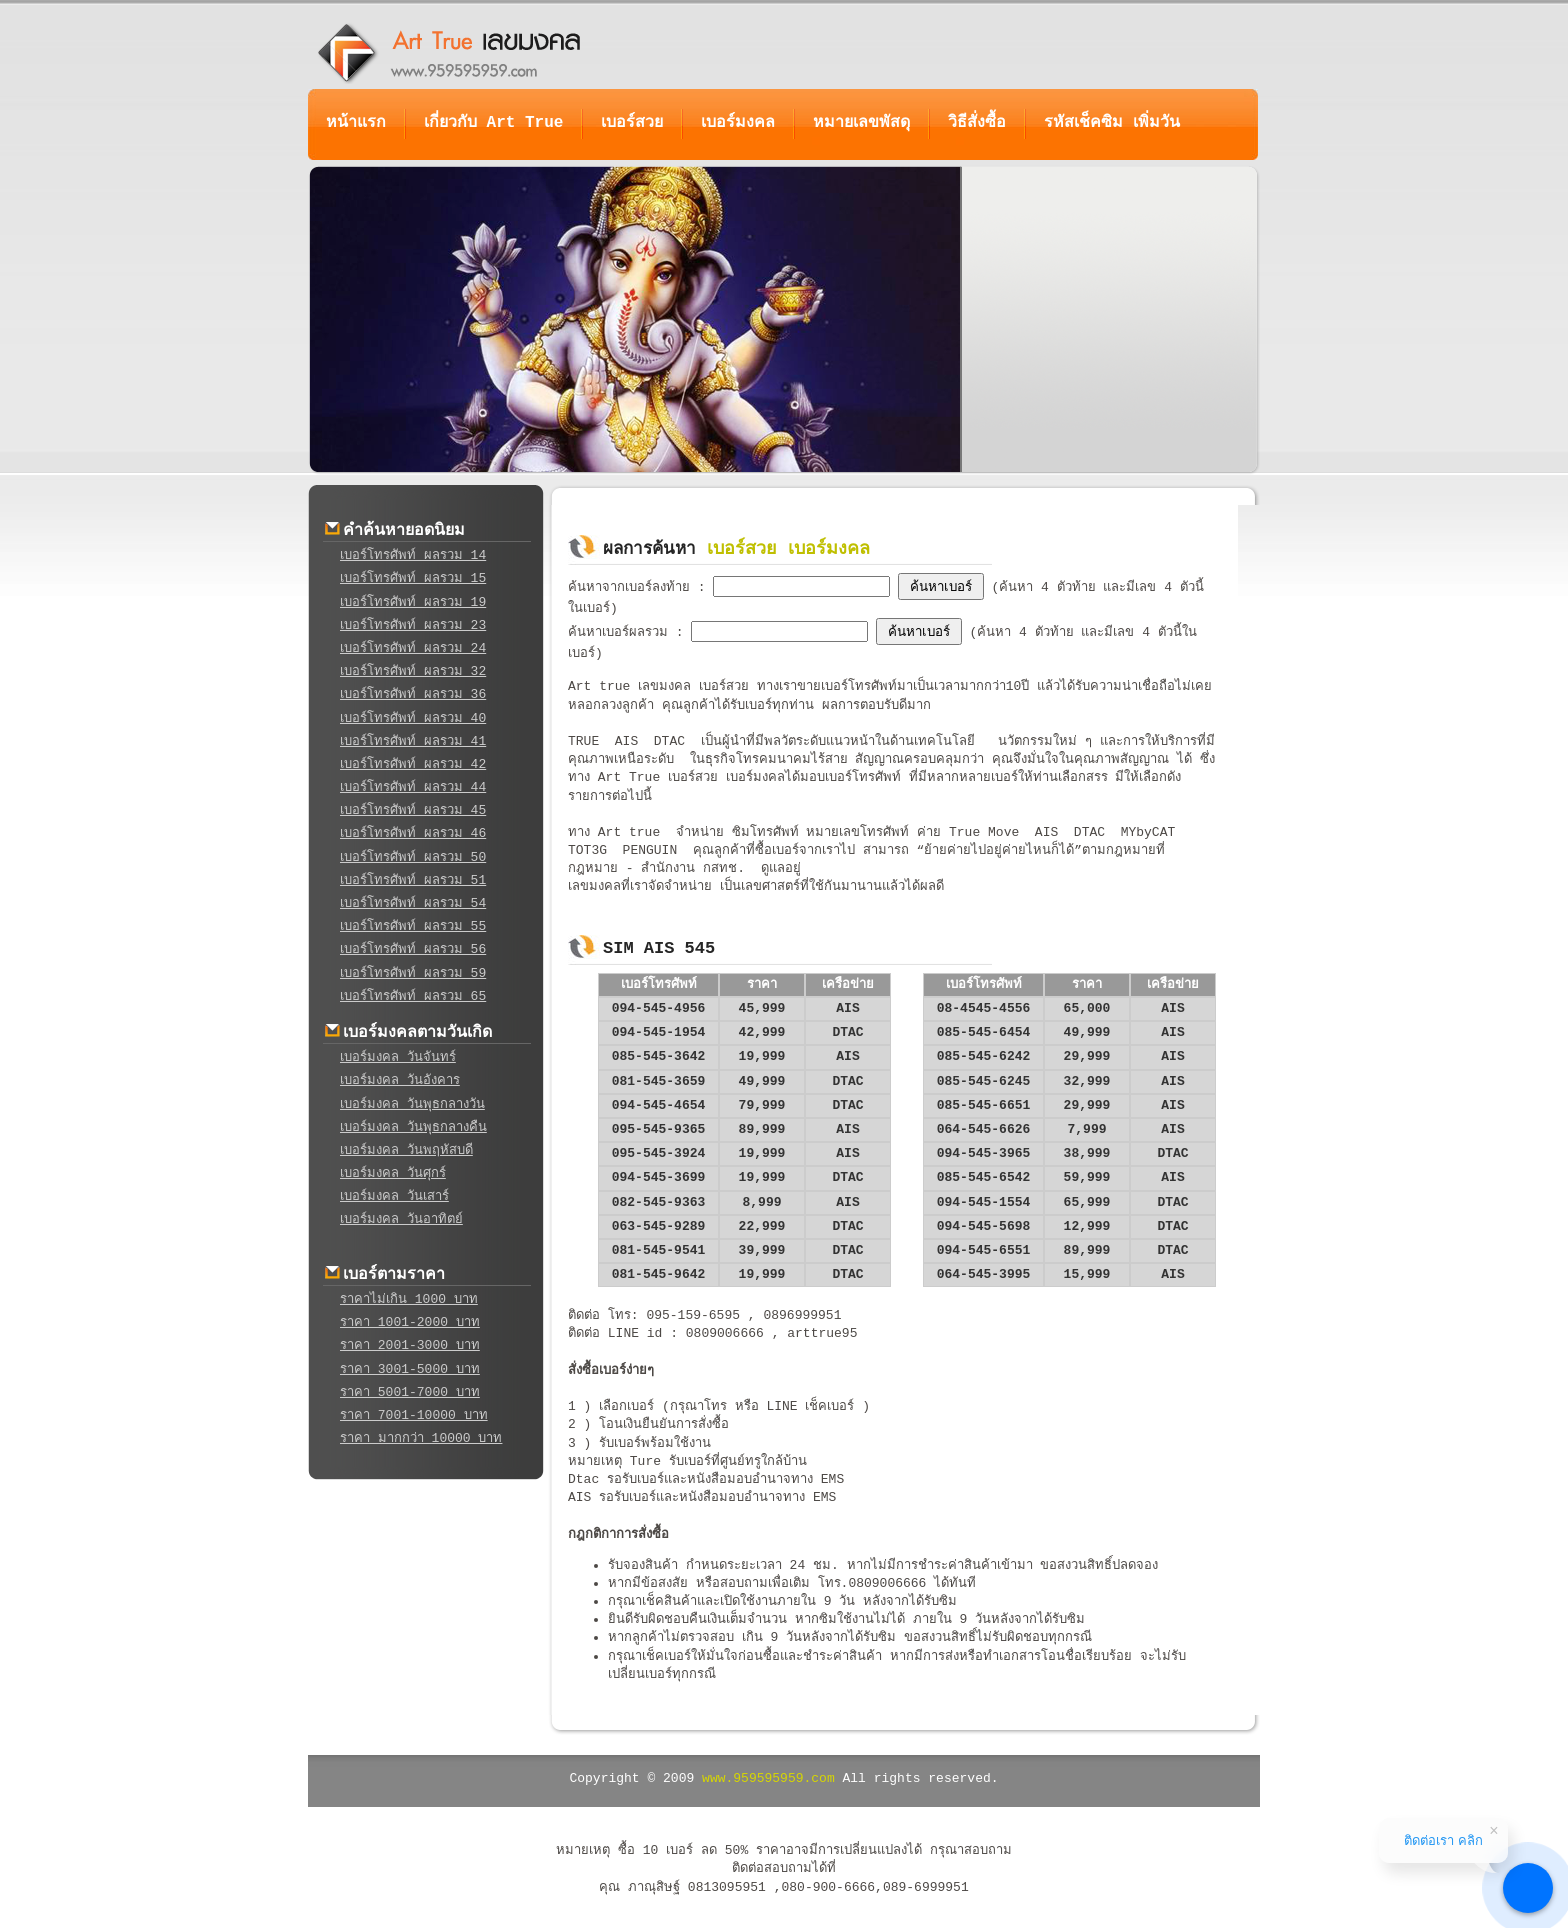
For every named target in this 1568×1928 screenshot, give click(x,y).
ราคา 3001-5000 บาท (410, 1369)
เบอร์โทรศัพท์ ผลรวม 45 (413, 810)
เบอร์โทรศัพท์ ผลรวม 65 (413, 996)
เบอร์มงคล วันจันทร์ (398, 1057)
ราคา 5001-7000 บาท (410, 1392)
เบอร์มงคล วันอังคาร (400, 1080)
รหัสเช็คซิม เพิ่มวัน (1112, 123)
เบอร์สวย (632, 123)
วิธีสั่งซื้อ (977, 123)
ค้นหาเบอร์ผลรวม (622, 632)
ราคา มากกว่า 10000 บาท (421, 1438)
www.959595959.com (768, 1778)
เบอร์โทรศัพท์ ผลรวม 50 (413, 857)
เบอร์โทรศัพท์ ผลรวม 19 (413, 602)
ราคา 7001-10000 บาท (414, 1415)
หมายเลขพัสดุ (861, 123)
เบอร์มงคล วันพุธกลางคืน (413, 1127)
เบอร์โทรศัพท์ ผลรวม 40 (413, 718)
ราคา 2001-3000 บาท (410, 1345)
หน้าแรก (356, 123)
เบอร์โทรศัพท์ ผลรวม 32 (413, 671)
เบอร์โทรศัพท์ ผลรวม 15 (413, 578)
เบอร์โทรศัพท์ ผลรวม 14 (413, 555)
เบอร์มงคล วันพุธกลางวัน (412, 1104)
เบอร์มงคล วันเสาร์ (394, 1196)
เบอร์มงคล (738, 123)
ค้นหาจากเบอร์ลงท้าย (633, 587)
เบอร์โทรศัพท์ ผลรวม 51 (413, 880)
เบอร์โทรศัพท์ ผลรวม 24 (413, 648)
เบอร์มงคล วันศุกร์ (393, 1173)
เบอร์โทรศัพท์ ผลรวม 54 (413, 903)
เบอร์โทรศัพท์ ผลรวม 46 (413, 833)
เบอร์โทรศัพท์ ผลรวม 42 (413, 764)
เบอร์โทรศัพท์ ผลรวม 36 (413, 694)
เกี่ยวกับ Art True (493, 123)
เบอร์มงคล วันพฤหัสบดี (406, 1150)
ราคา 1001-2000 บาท (410, 1322)
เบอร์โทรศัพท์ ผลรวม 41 (413, 741)
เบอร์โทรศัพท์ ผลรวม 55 (413, 926)
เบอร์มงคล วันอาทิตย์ (401, 1219)
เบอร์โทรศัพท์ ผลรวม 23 (413, 625)
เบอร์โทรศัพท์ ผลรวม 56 (413, 949)
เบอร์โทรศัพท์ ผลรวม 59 (413, 973)
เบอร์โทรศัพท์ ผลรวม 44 (413, 787)
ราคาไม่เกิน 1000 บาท (409, 1299)
